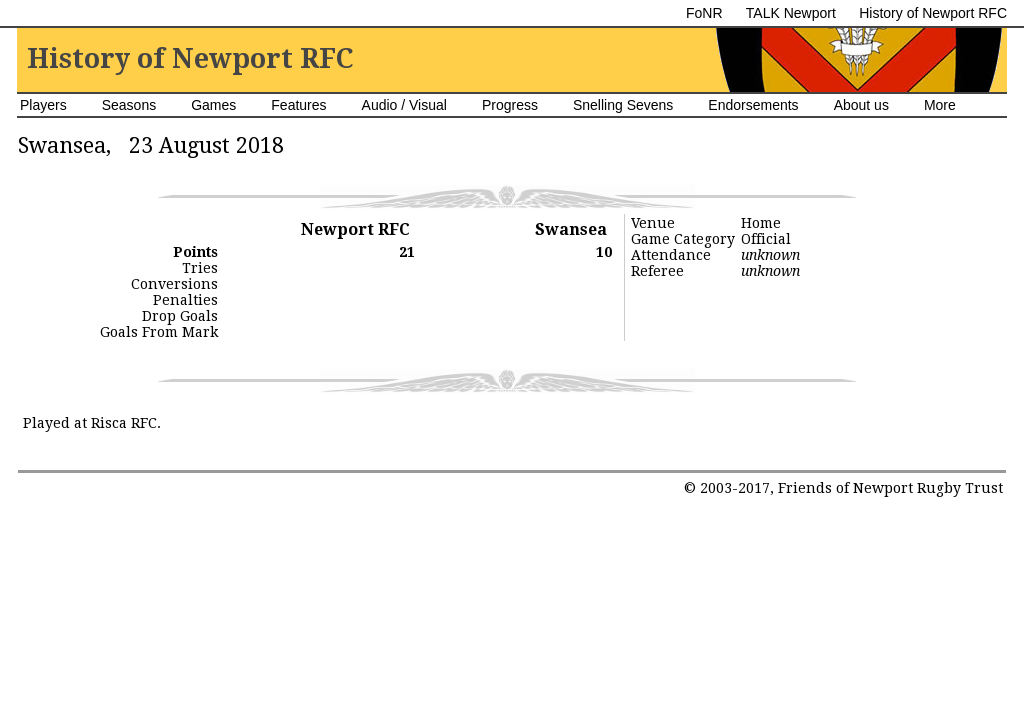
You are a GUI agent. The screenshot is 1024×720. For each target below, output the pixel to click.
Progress (510, 105)
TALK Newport (791, 13)
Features (298, 105)
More (940, 105)
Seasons (129, 105)
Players (43, 105)
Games (213, 105)
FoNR (704, 13)
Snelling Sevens (623, 105)
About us (861, 105)
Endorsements (753, 105)
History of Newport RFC (933, 13)
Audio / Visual (404, 105)
